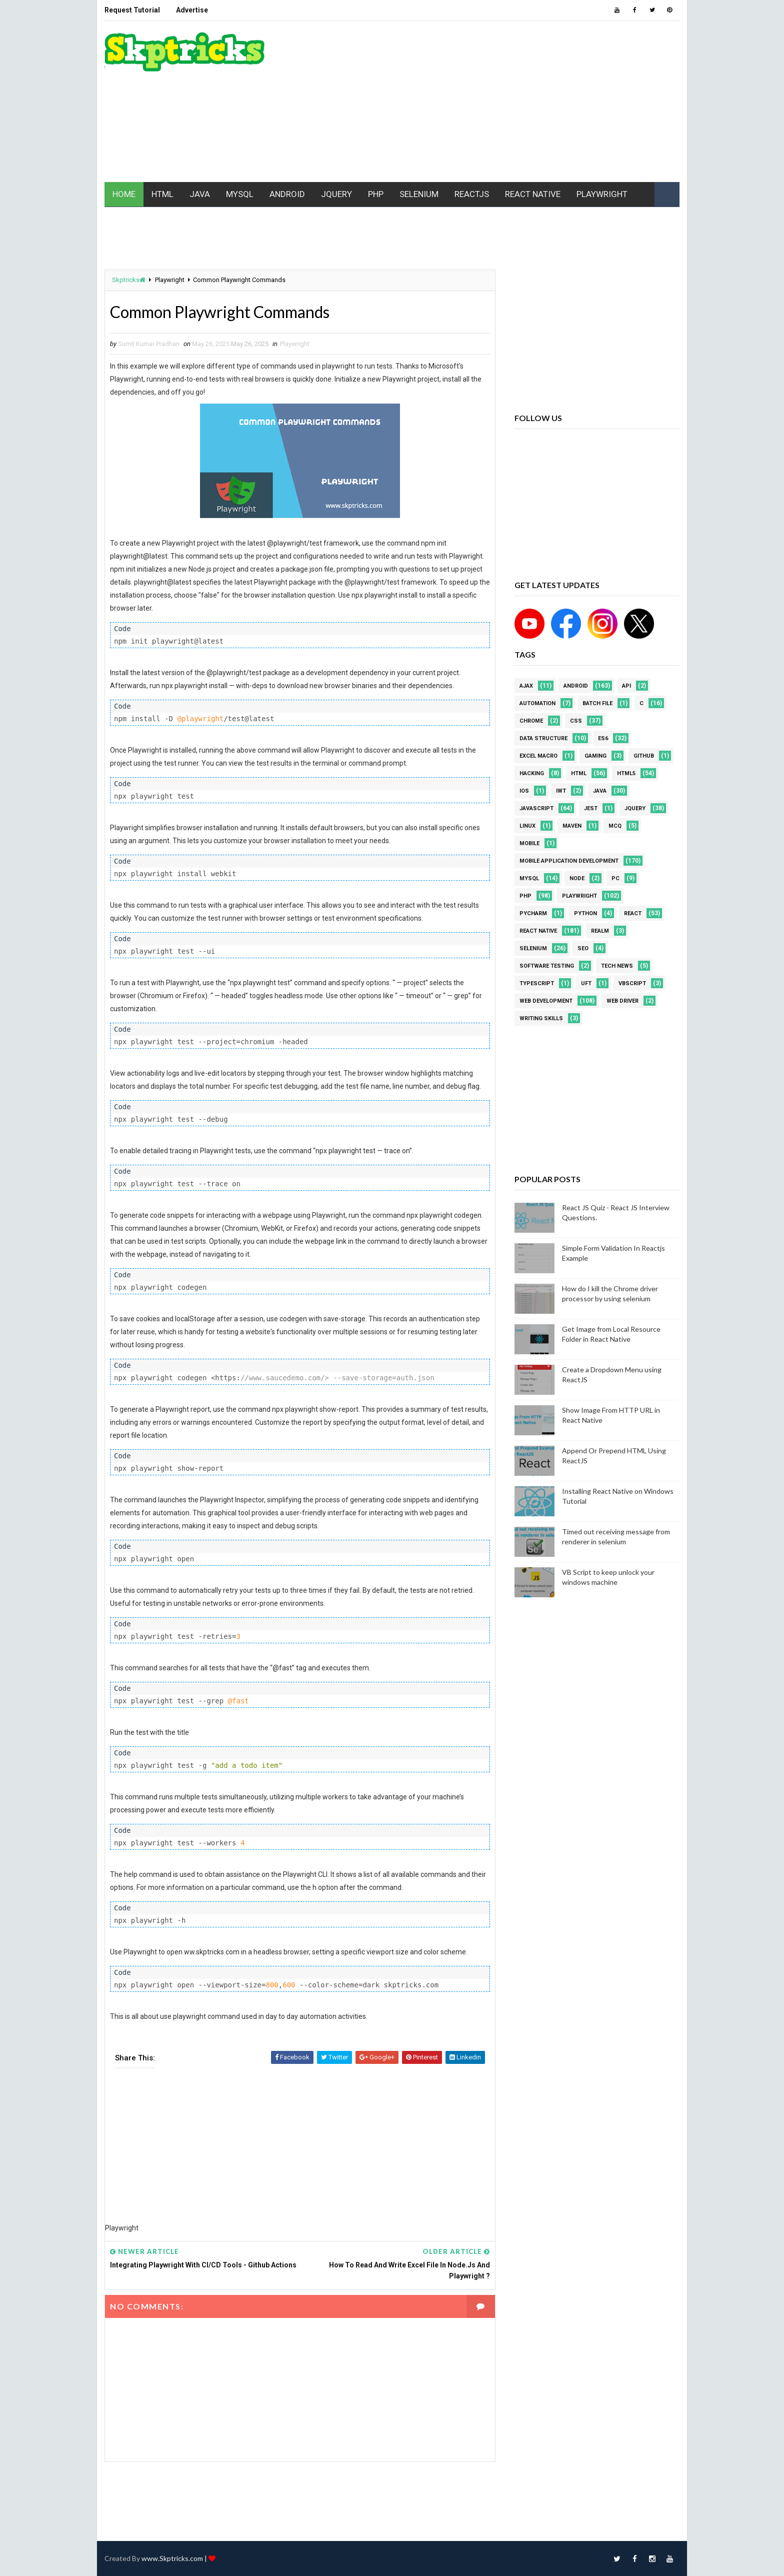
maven (572, 826)
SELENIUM (419, 194)
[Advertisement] (497, 102)
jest (591, 808)
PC (616, 878)
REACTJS (471, 194)
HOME (124, 194)
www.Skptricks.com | (175, 2558)
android (576, 686)
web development (546, 1001)
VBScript (632, 983)
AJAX (526, 686)
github (644, 756)
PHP (376, 194)
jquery (635, 808)
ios (524, 791)
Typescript (537, 983)
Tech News (617, 966)
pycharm (533, 913)
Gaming (595, 756)
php (526, 896)
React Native (538, 931)
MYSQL (240, 194)
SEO (583, 948)
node (577, 878)
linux (528, 826)
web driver (622, 1001)
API (626, 686)
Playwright (169, 280)
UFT (586, 983)
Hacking (532, 773)
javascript (537, 808)
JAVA (200, 194)
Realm (600, 931)
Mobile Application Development (569, 861)
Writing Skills (541, 1018)
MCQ (615, 826)
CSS (576, 721)
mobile (530, 843)
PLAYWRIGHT (602, 194)
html (578, 773)
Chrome (531, 721)
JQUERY (336, 194)
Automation (538, 703)
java (599, 791)
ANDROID (287, 194)
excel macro (539, 756)
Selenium (533, 948)
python (585, 913)
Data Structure (544, 738)
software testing (547, 966)
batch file (597, 703)
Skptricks (129, 280)
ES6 (603, 738)
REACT (633, 913)
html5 (626, 773)
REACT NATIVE (532, 194)
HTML (163, 194)
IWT (561, 791)
